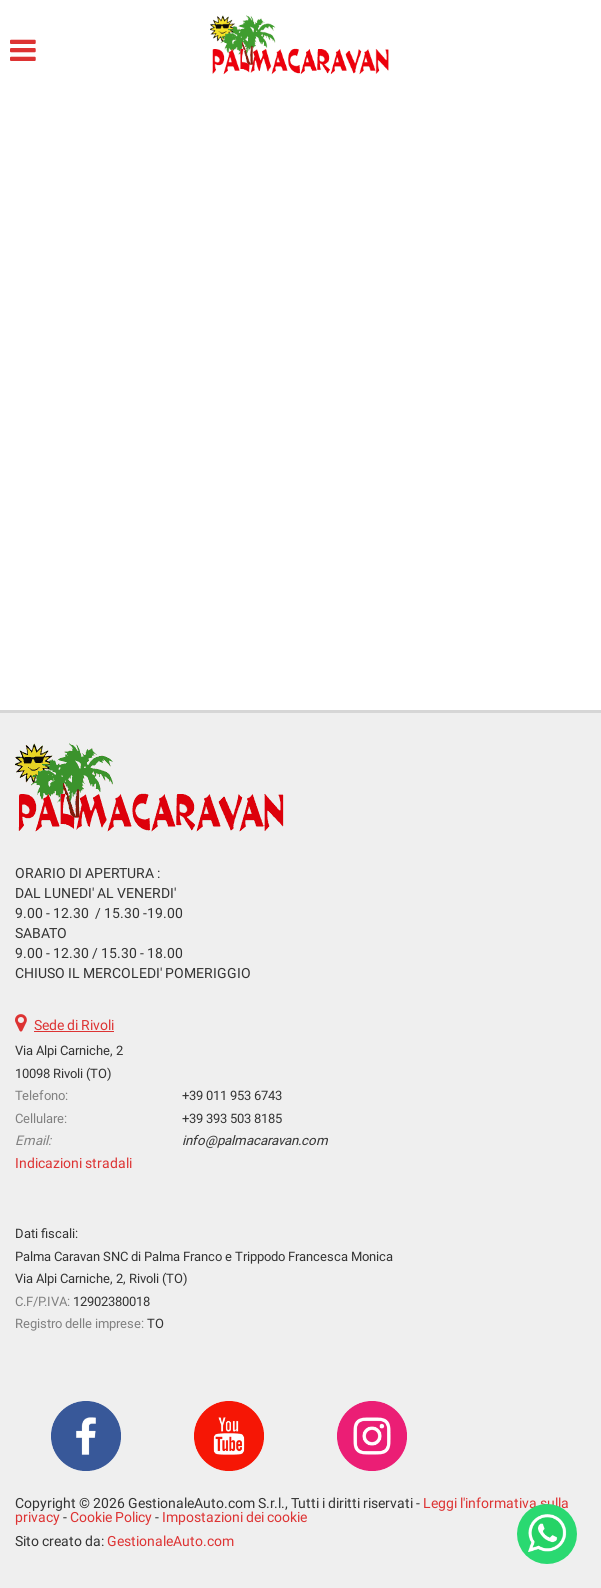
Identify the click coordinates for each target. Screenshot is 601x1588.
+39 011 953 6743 (232, 1095)
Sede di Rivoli (74, 1025)
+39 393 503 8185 (232, 1118)
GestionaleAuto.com (170, 1541)
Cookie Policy (111, 1517)
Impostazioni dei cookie (234, 1517)
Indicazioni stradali (73, 1163)
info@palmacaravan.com (255, 1140)
